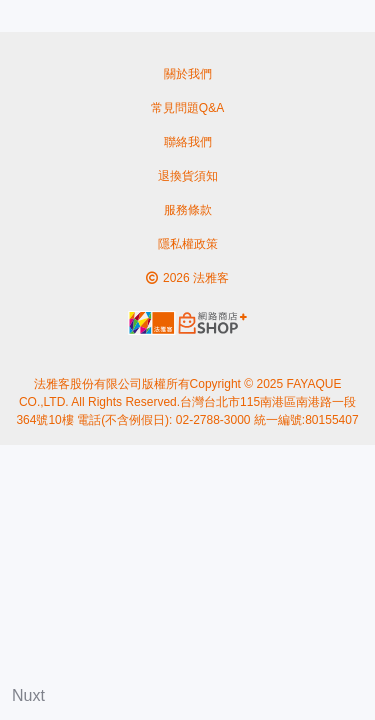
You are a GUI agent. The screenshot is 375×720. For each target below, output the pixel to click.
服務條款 (188, 210)
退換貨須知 (188, 176)
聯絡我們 (188, 142)
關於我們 (188, 74)
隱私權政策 (188, 244)
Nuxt (28, 695)
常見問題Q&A (187, 108)
